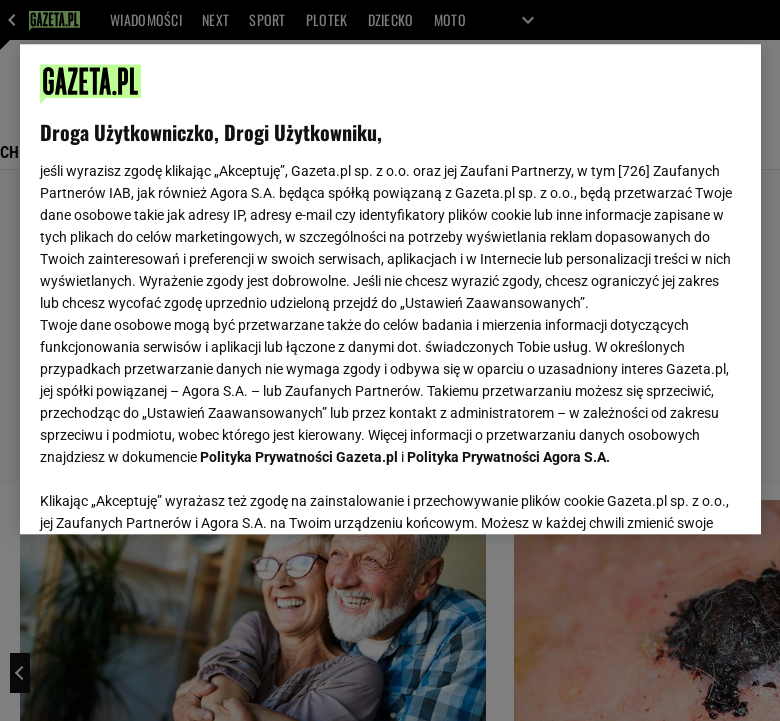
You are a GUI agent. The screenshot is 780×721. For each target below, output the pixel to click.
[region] (390, 289)
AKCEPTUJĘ (672, 495)
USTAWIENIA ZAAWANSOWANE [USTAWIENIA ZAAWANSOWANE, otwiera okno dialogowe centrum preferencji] (170, 494)
